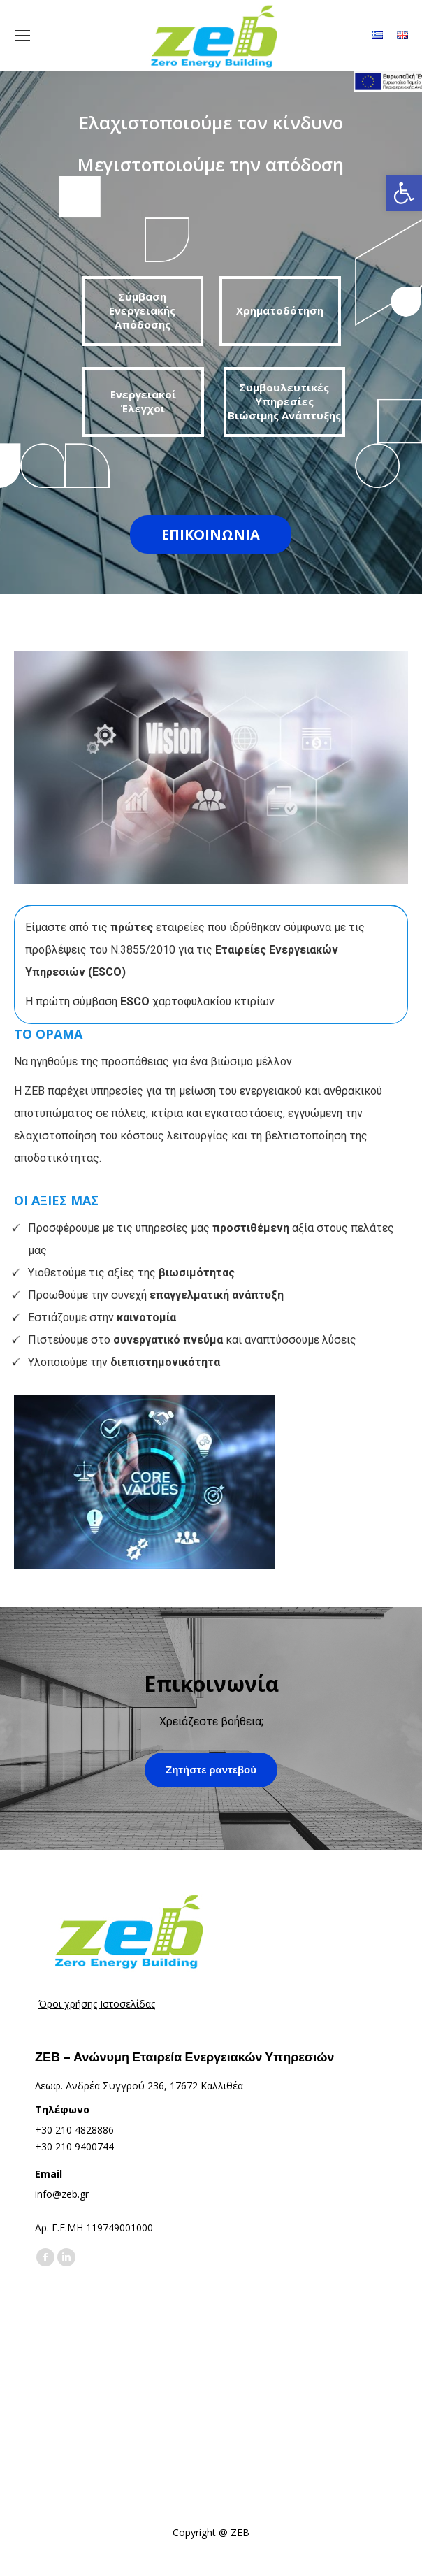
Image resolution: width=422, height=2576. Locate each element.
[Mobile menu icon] (22, 35)
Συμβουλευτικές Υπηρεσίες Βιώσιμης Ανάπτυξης (284, 401)
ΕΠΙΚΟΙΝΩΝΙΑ (210, 534)
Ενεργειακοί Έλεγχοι (143, 401)
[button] (404, 193)
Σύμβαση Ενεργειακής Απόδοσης (142, 310)
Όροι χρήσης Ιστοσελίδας (96, 2003)
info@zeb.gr (62, 2194)
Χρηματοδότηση (279, 310)
